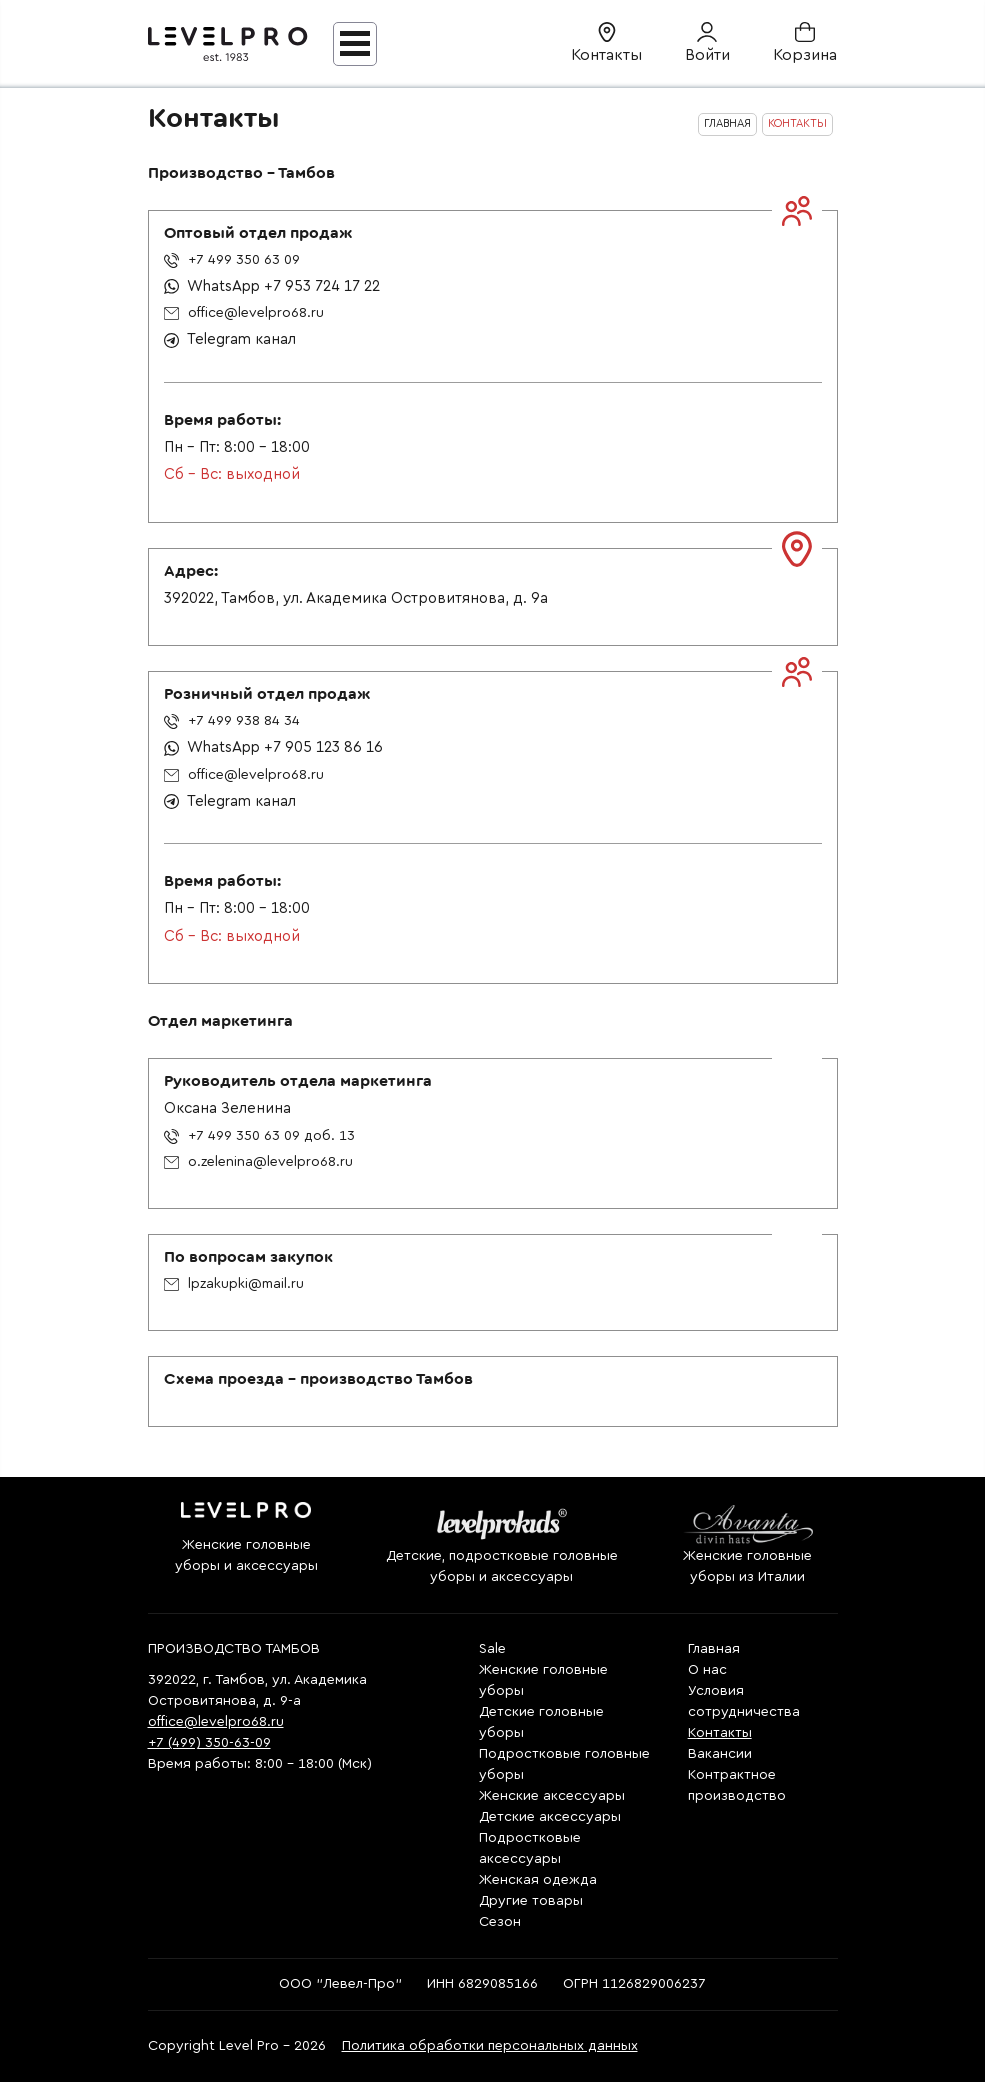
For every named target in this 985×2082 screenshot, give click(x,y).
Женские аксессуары (552, 1796)
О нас (707, 1670)
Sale (492, 1649)
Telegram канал (230, 339)
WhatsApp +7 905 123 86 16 (273, 747)
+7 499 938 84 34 (232, 721)
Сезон (500, 1922)
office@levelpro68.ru (244, 313)
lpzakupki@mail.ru (234, 1284)
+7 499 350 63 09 (232, 260)
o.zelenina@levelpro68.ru (258, 1162)
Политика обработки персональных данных (490, 2046)
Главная (714, 1649)
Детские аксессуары (550, 1817)
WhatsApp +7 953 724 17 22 (272, 286)
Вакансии (720, 1754)
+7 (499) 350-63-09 (209, 1743)
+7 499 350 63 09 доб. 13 (259, 1136)
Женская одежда (538, 1880)
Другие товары (531, 1901)
